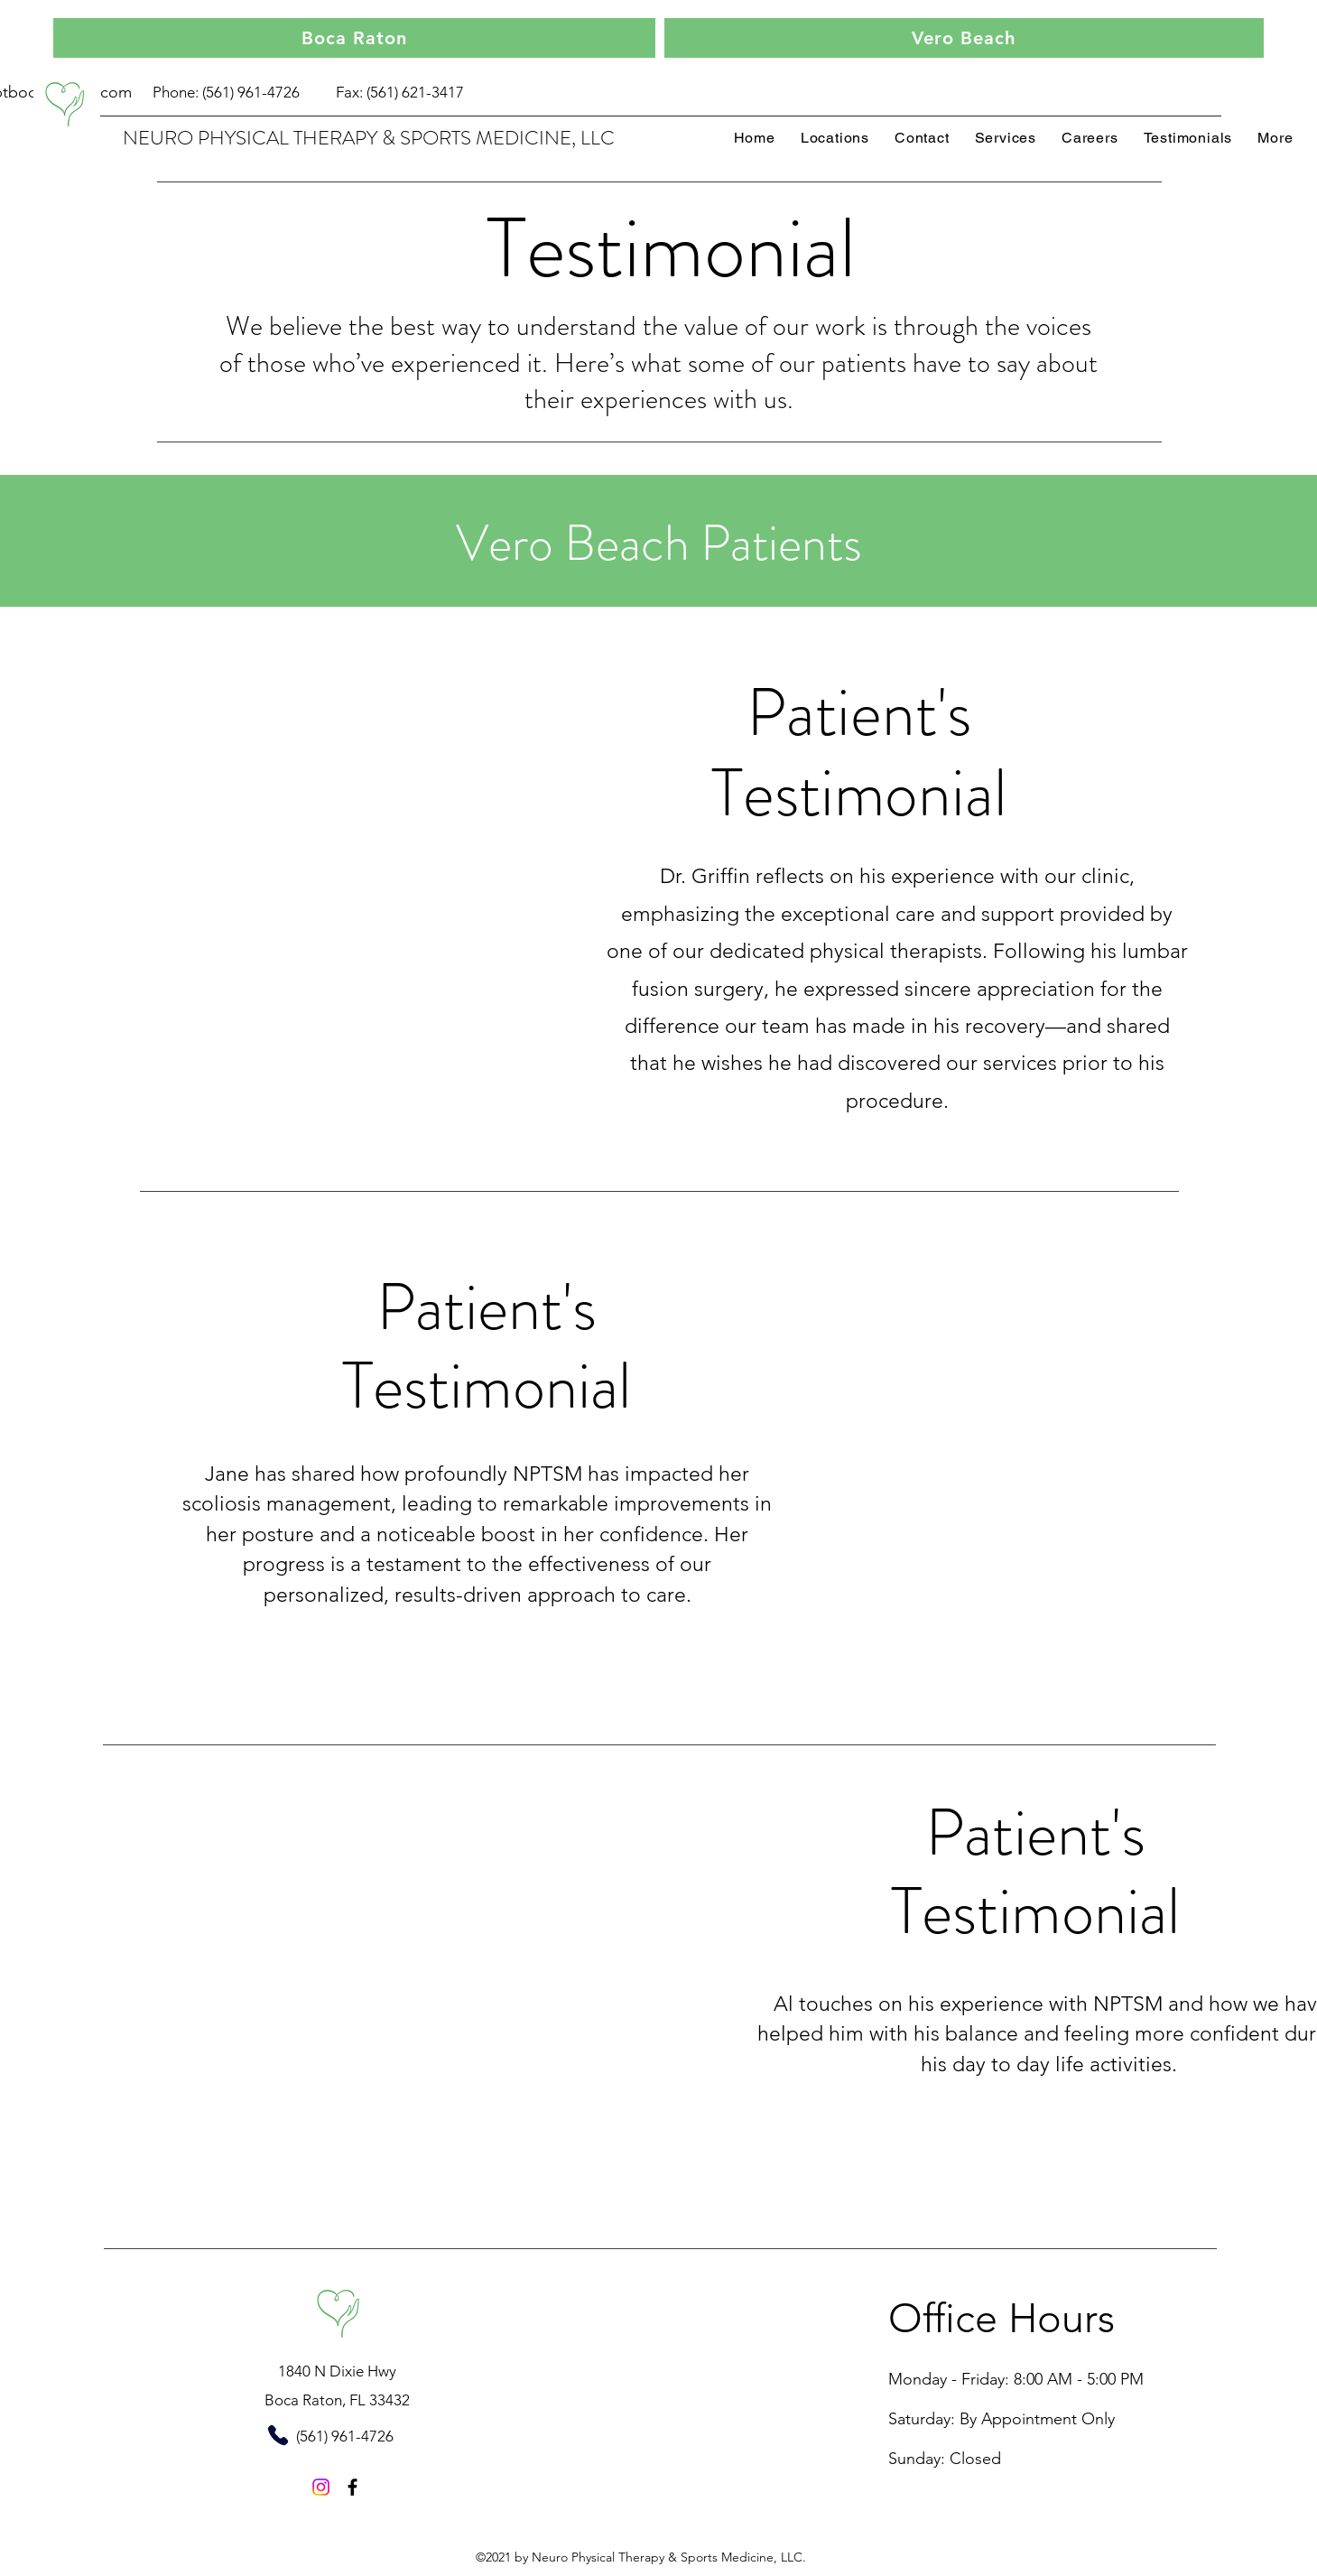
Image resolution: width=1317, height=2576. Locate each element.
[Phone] (278, 2436)
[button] (1275, 137)
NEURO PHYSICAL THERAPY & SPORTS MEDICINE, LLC (369, 138)
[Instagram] (321, 2487)
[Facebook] (352, 2487)
